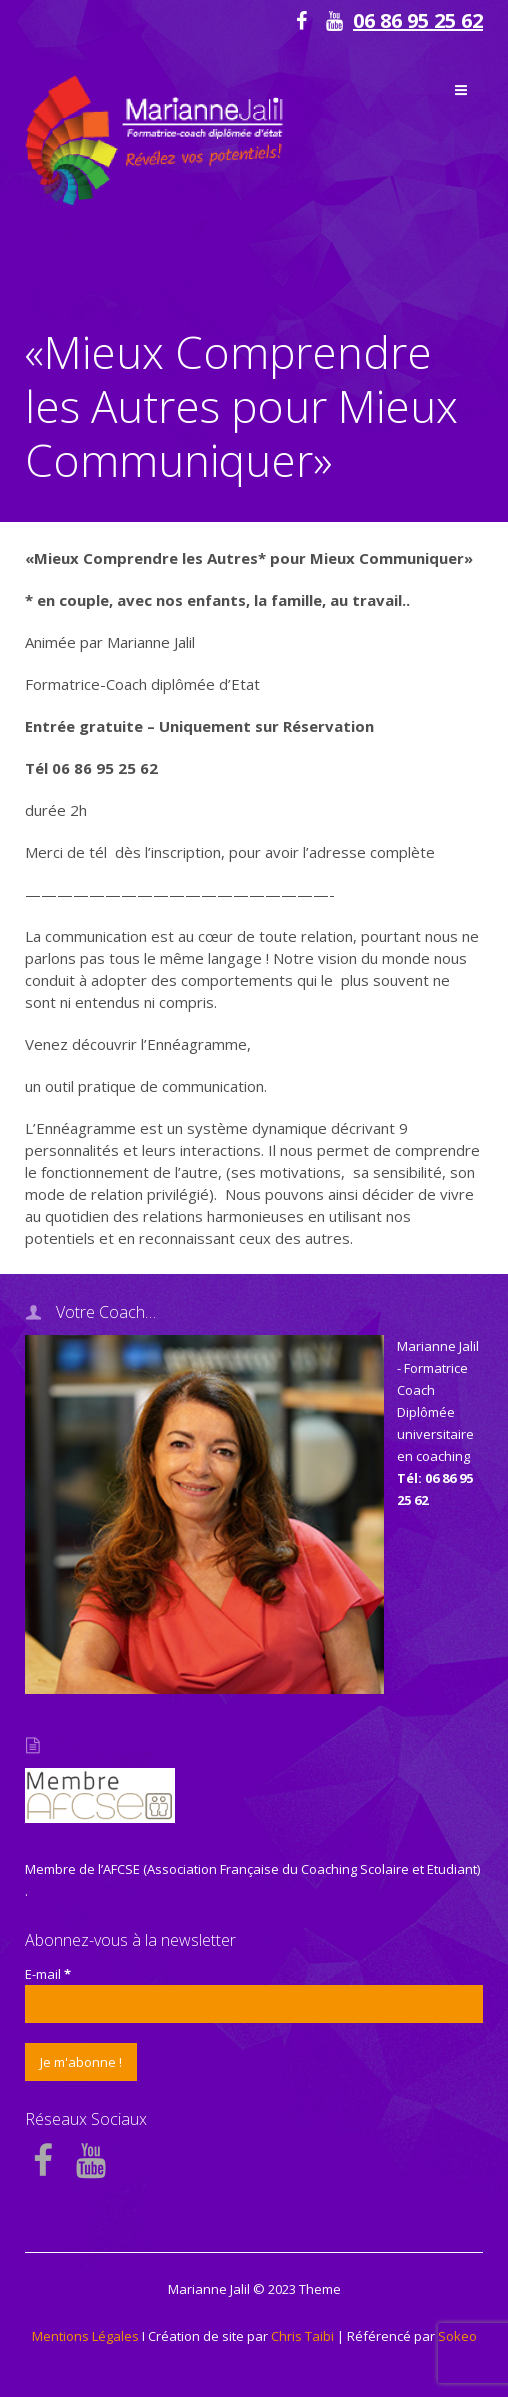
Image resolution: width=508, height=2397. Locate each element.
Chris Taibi (302, 2336)
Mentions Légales (85, 2336)
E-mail (48, 1974)
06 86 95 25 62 (418, 20)
